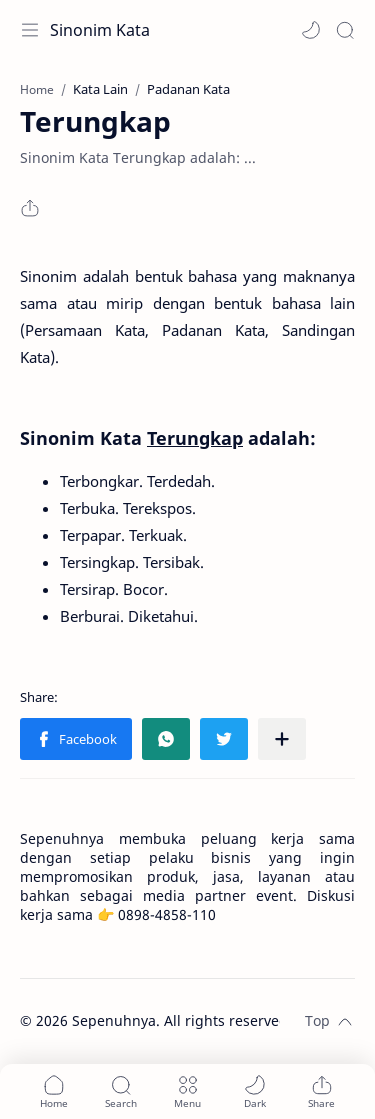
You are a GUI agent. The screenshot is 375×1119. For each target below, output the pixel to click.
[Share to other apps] (282, 739)
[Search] (345, 30)
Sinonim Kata (100, 30)
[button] (311, 30)
